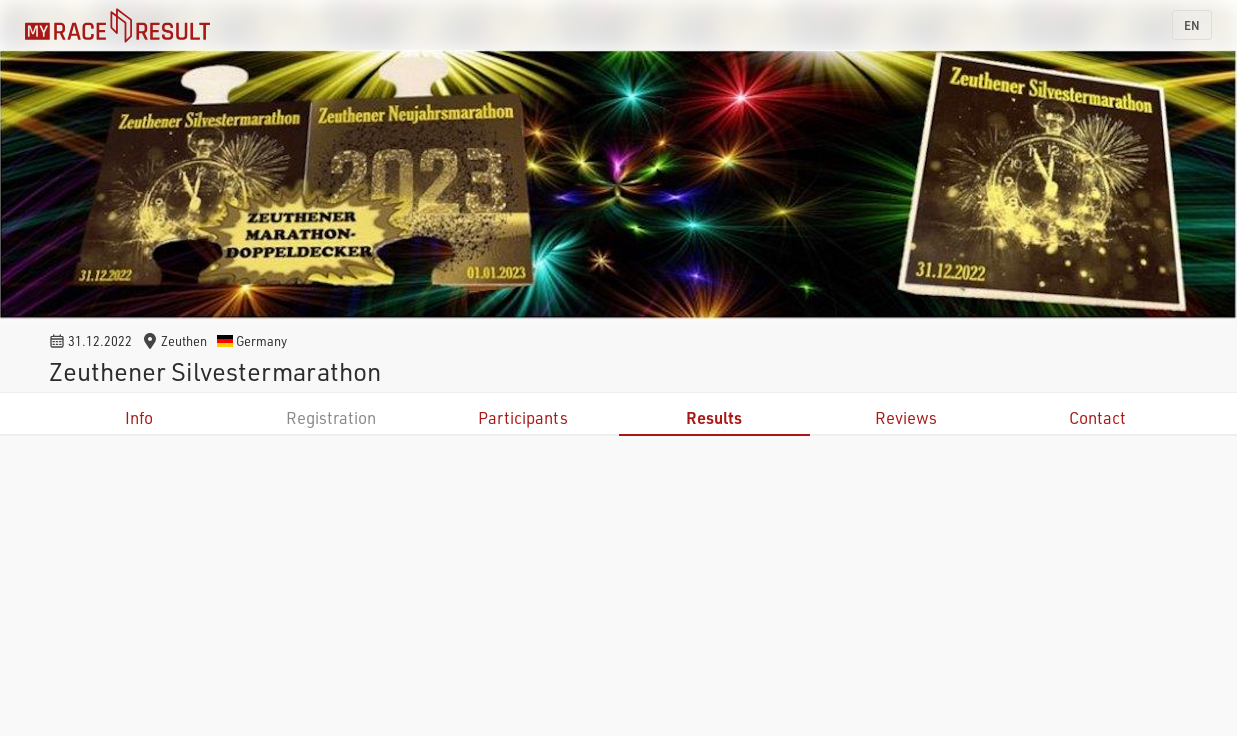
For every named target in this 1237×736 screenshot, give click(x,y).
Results (714, 417)
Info (139, 417)
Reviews (906, 417)
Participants (523, 417)
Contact (1097, 417)
